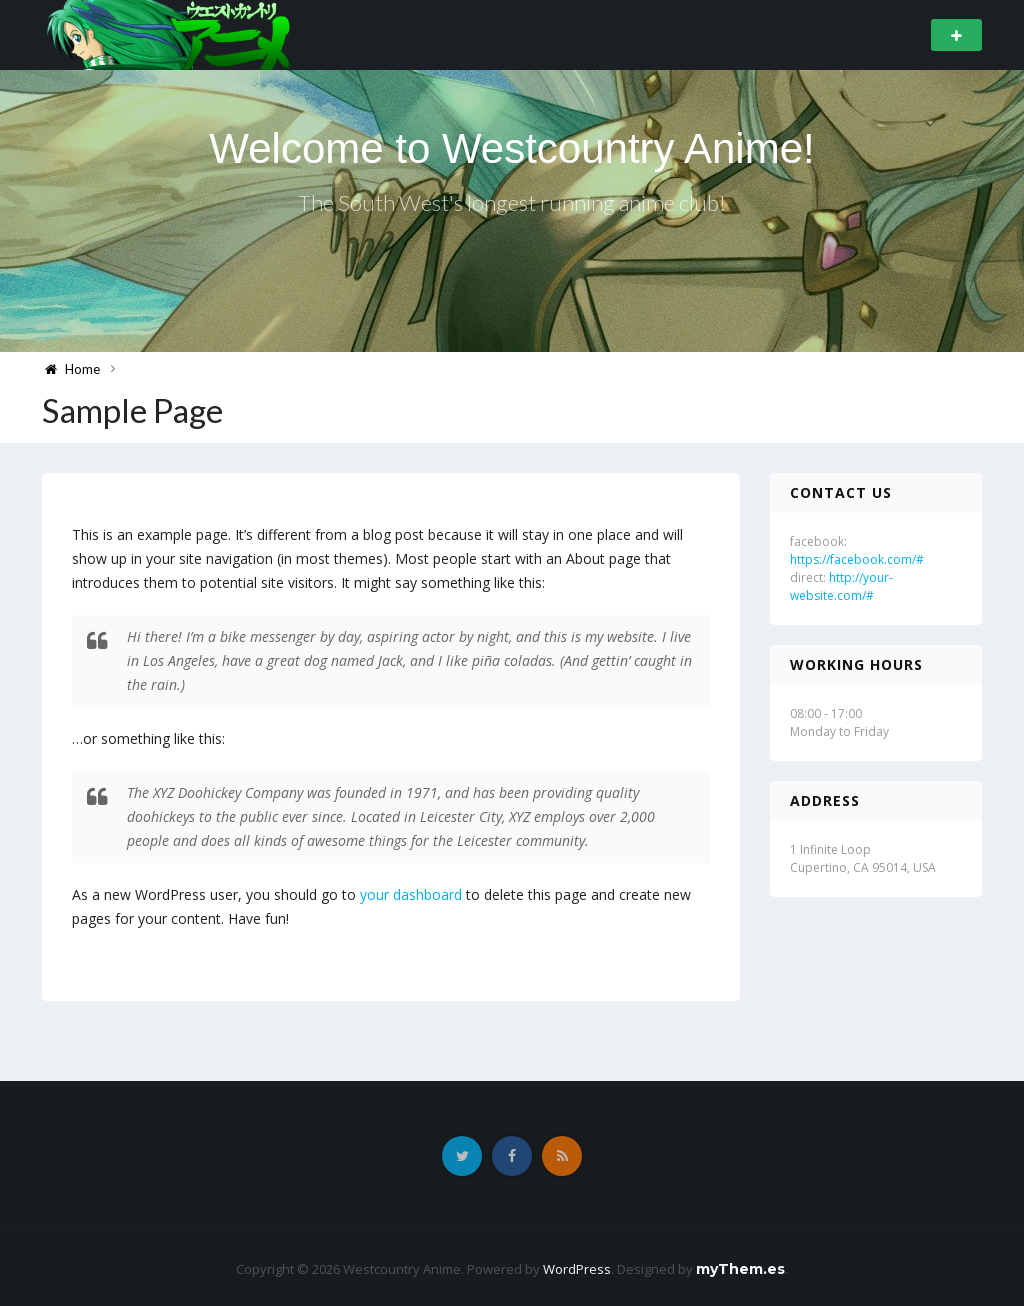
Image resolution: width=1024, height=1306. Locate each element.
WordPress (577, 1269)
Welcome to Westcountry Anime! (511, 148)
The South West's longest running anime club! (512, 202)
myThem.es (740, 1269)
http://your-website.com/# (841, 586)
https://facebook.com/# (857, 559)
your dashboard (411, 894)
